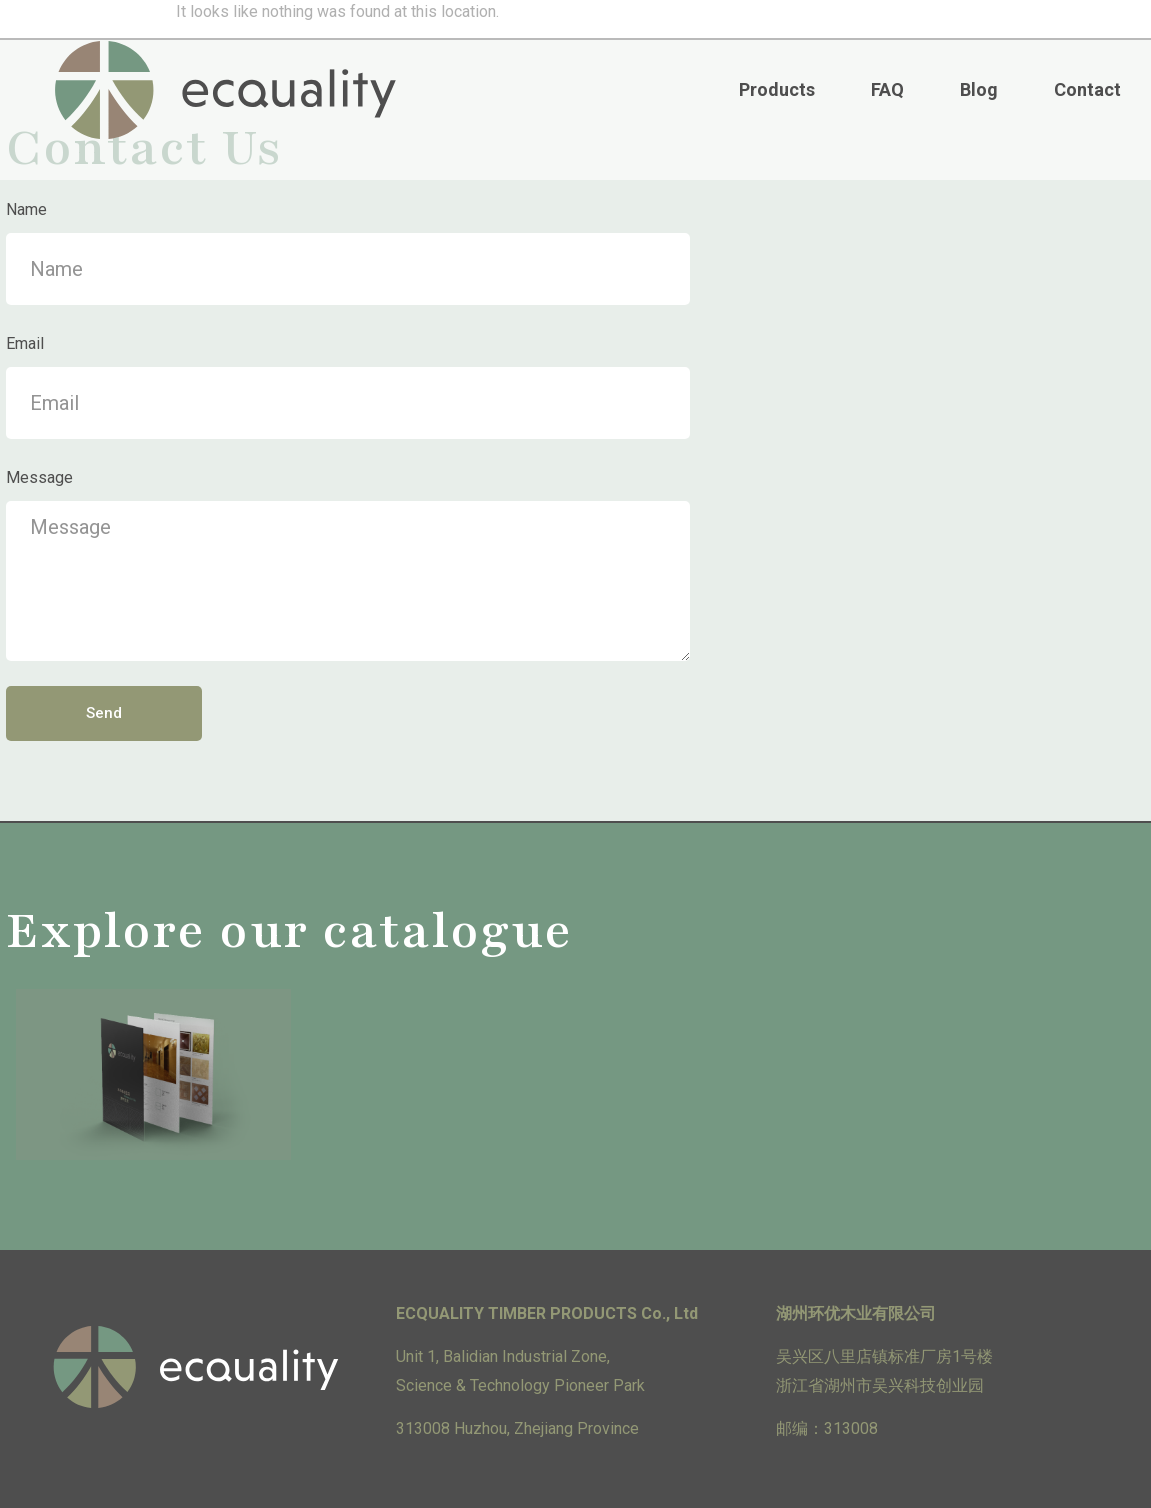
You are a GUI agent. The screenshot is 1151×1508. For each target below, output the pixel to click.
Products (777, 89)
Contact (1087, 89)
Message (39, 477)
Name (26, 209)
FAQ (887, 89)
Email (25, 343)
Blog (979, 89)
